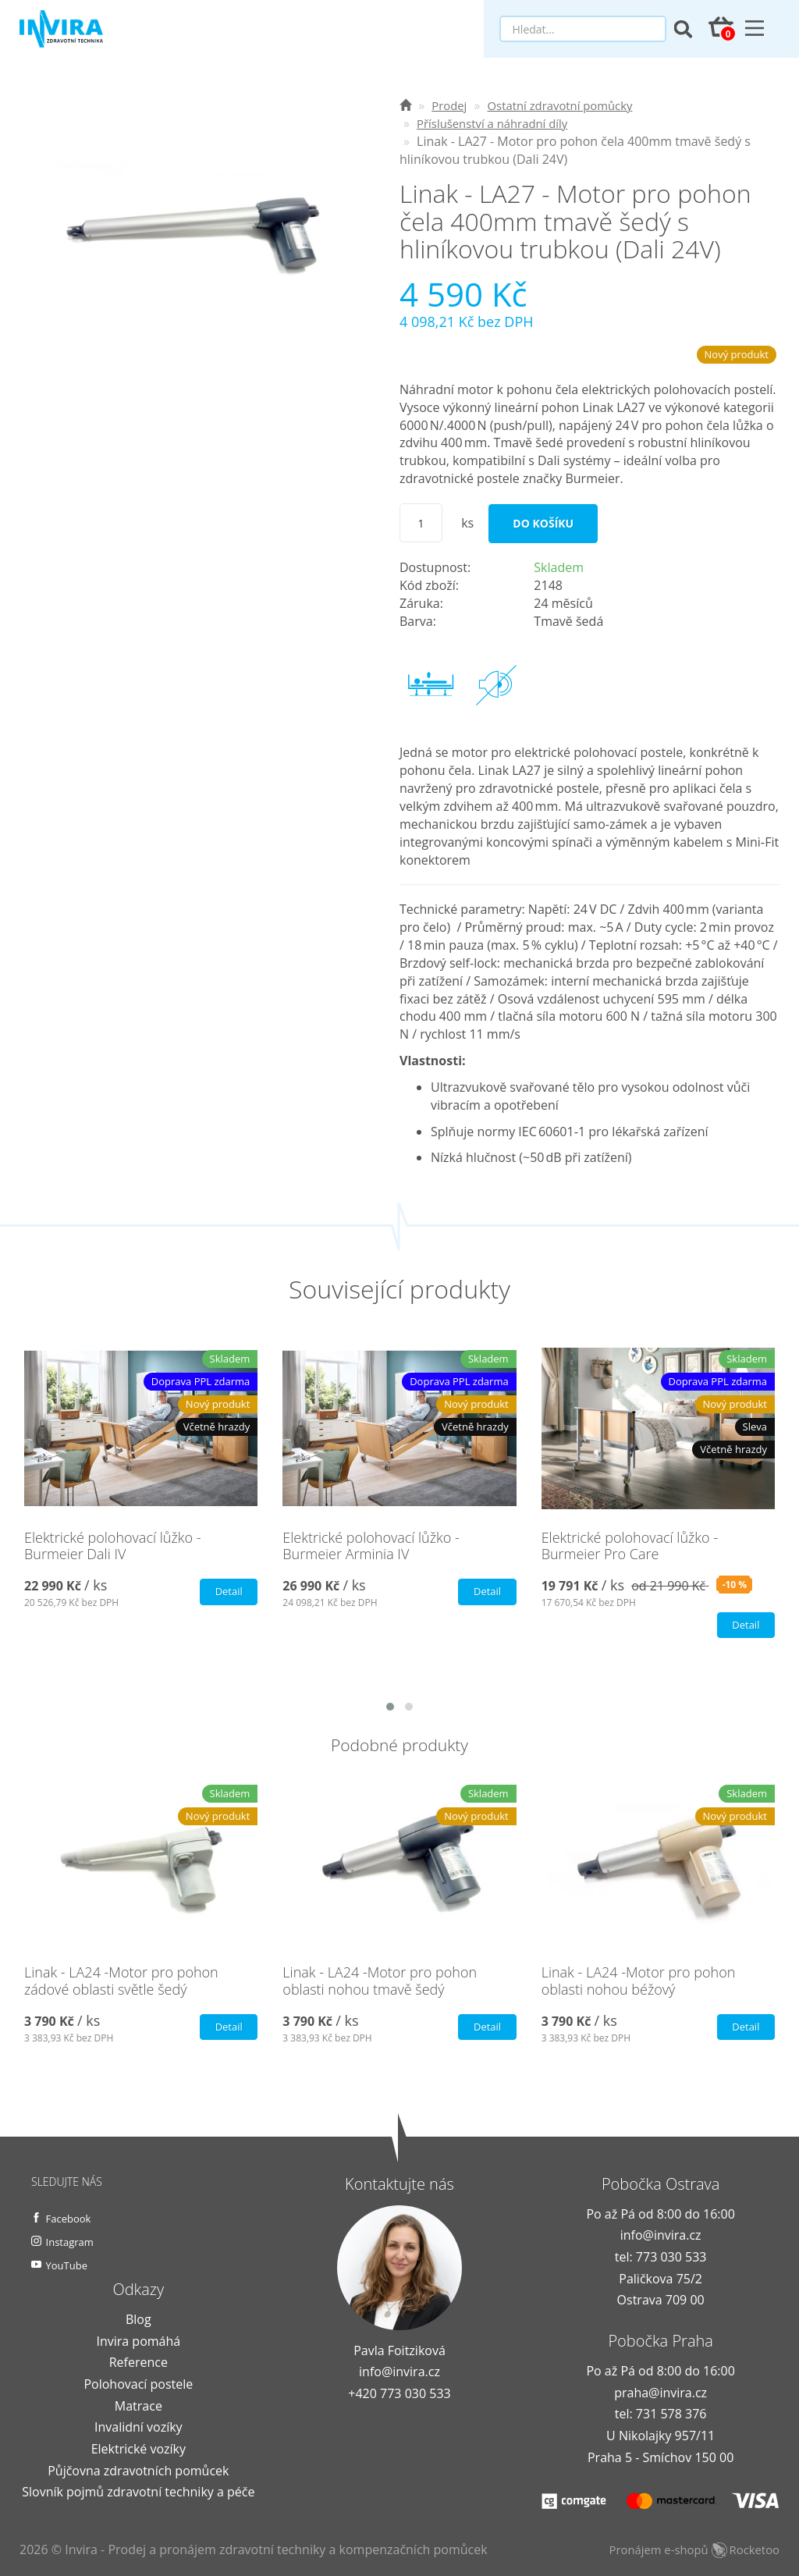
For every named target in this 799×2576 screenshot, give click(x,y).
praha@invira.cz (660, 2394)
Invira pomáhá (138, 2342)
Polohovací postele (138, 2385)
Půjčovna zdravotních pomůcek (138, 2472)
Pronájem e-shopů (688, 2551)
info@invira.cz (399, 2373)
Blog (138, 2321)
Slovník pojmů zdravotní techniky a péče (138, 2494)
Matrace (138, 2407)
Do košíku (543, 523)
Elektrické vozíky (138, 2450)
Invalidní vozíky (138, 2429)
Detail (226, 1592)
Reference (138, 2364)
